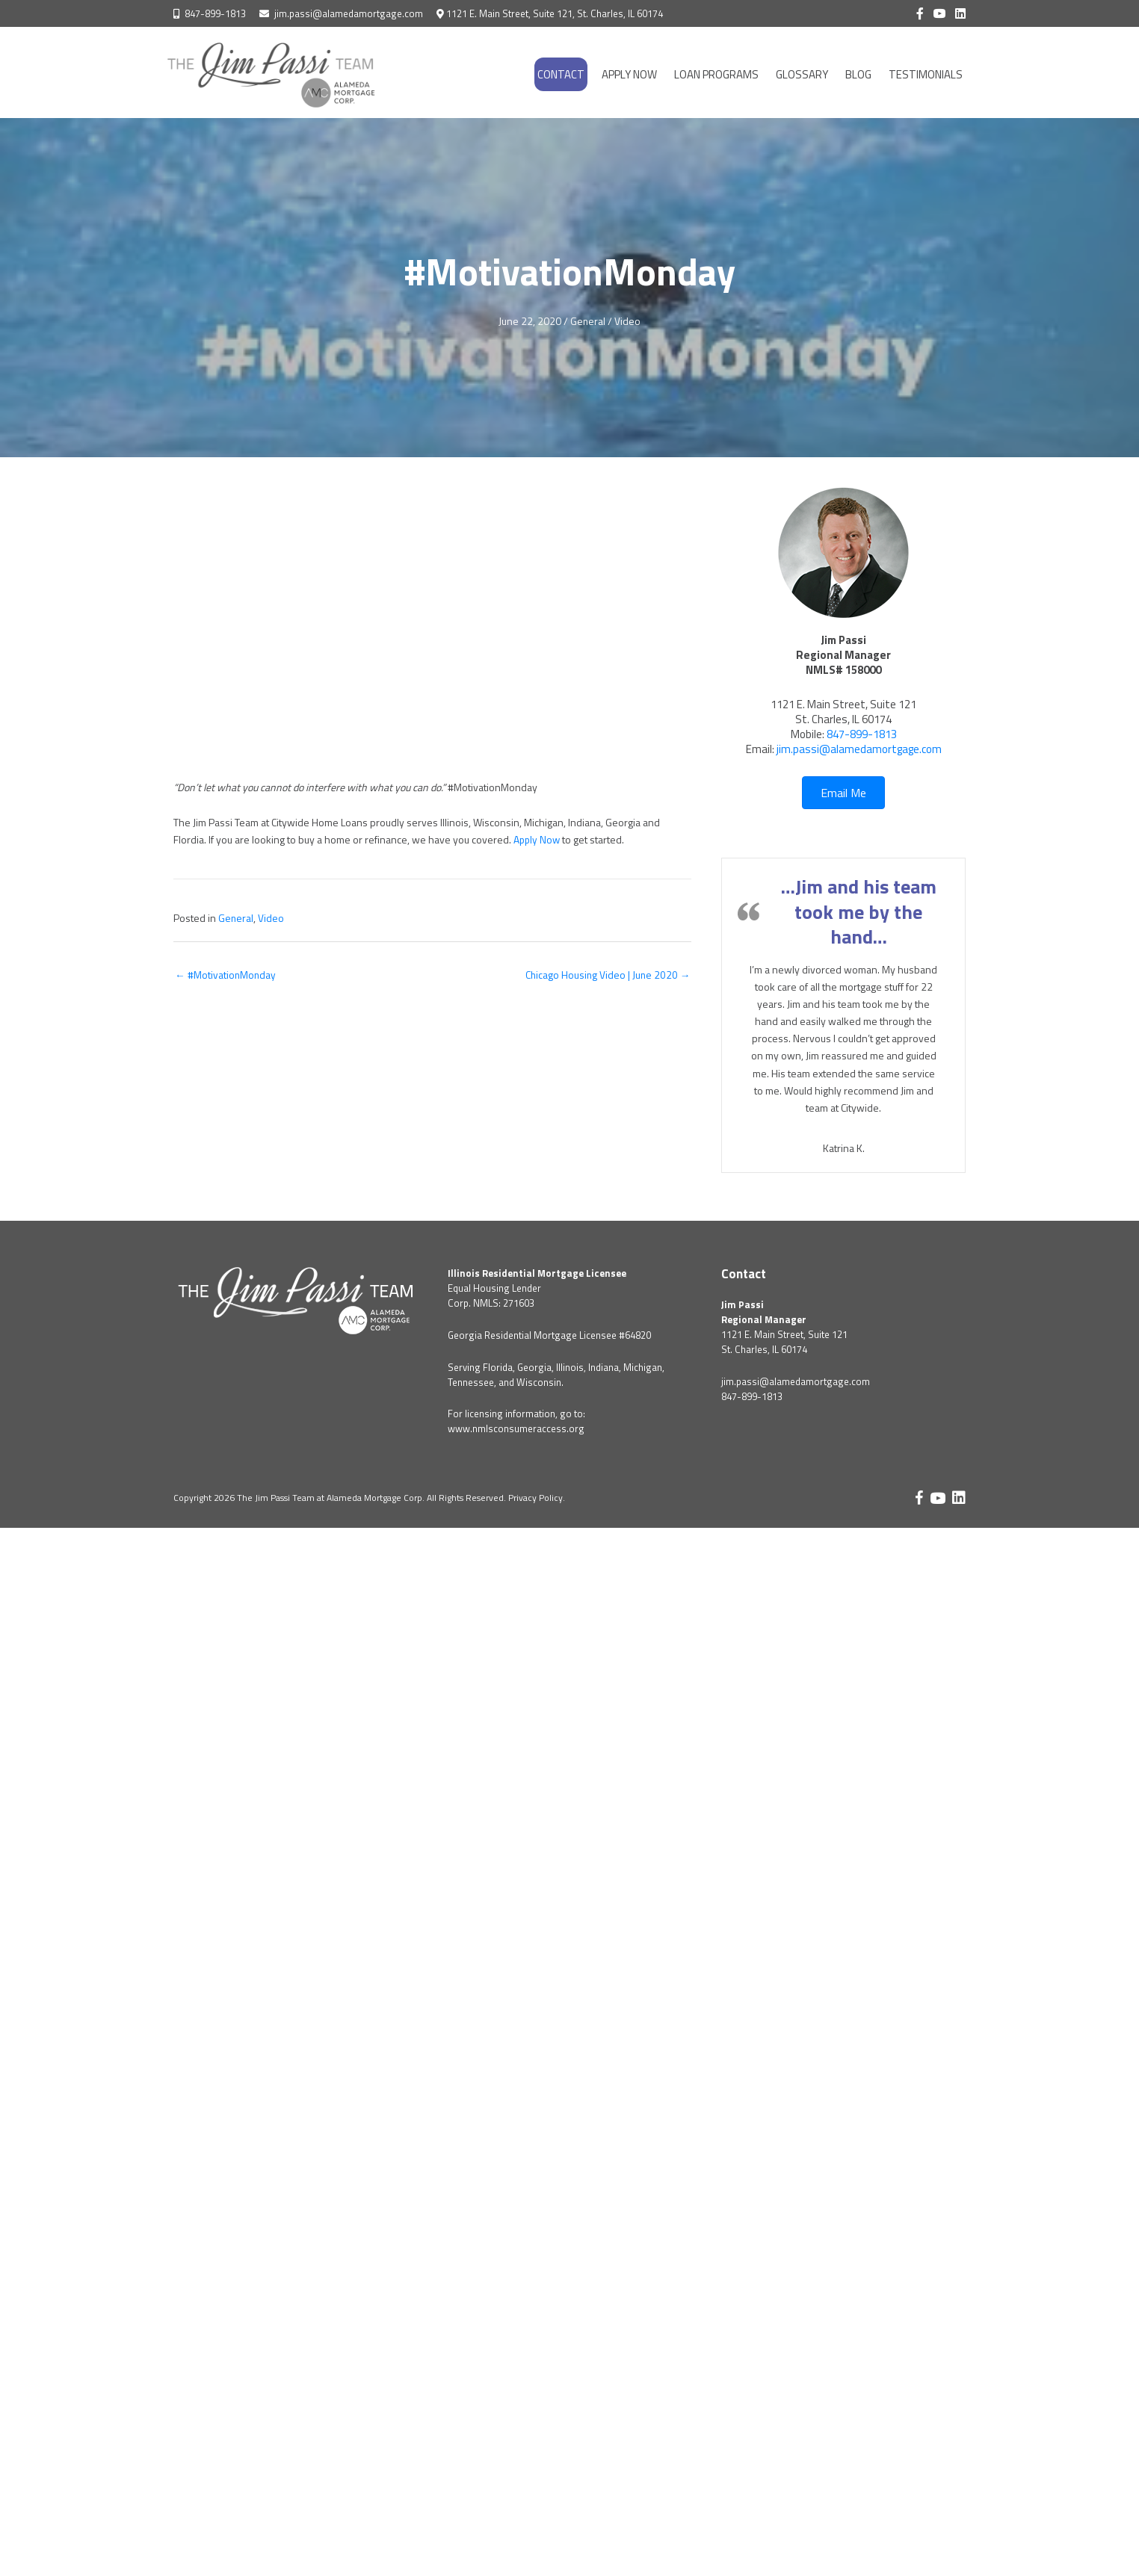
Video (628, 321)
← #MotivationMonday (226, 974)
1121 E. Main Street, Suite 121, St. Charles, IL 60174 (554, 13)
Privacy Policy (535, 1497)
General (588, 321)
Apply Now (537, 839)
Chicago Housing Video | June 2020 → (606, 974)
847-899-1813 (215, 13)
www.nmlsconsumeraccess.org (516, 1428)
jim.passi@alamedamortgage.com (348, 13)
